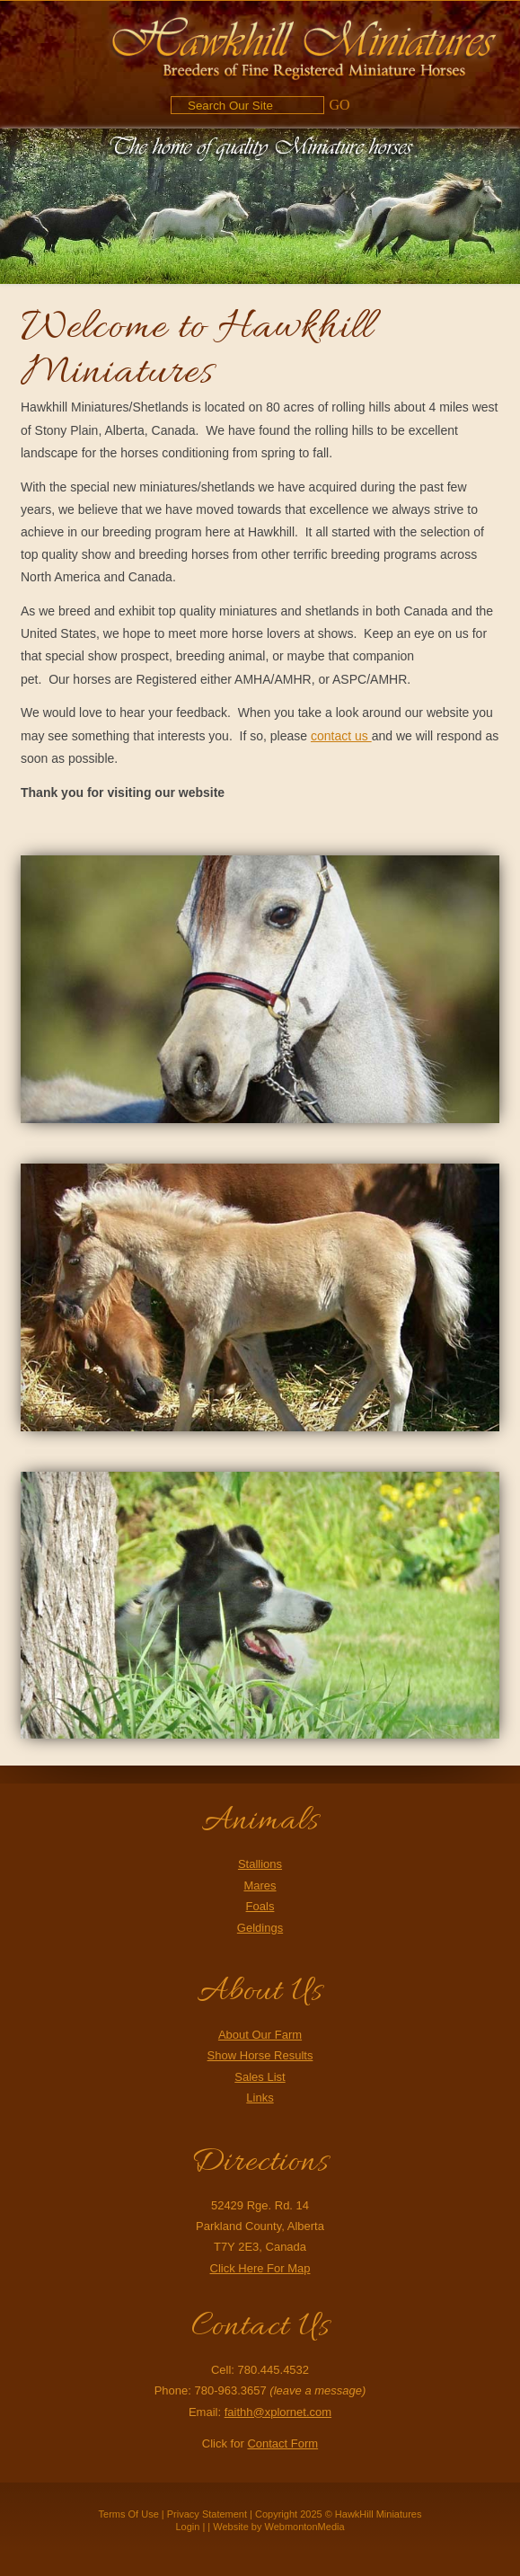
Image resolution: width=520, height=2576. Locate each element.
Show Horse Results (260, 2055)
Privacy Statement (207, 2514)
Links (259, 2097)
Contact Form (282, 2443)
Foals (260, 1906)
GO (339, 104)
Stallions (260, 1864)
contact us (341, 736)
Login (187, 2526)
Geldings (260, 1927)
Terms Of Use (129, 2514)
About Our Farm (260, 2034)
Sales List (259, 2077)
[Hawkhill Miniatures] (304, 45)
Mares (259, 1885)
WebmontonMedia (305, 2526)
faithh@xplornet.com (278, 2412)
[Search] (247, 105)
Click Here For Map (260, 2268)
